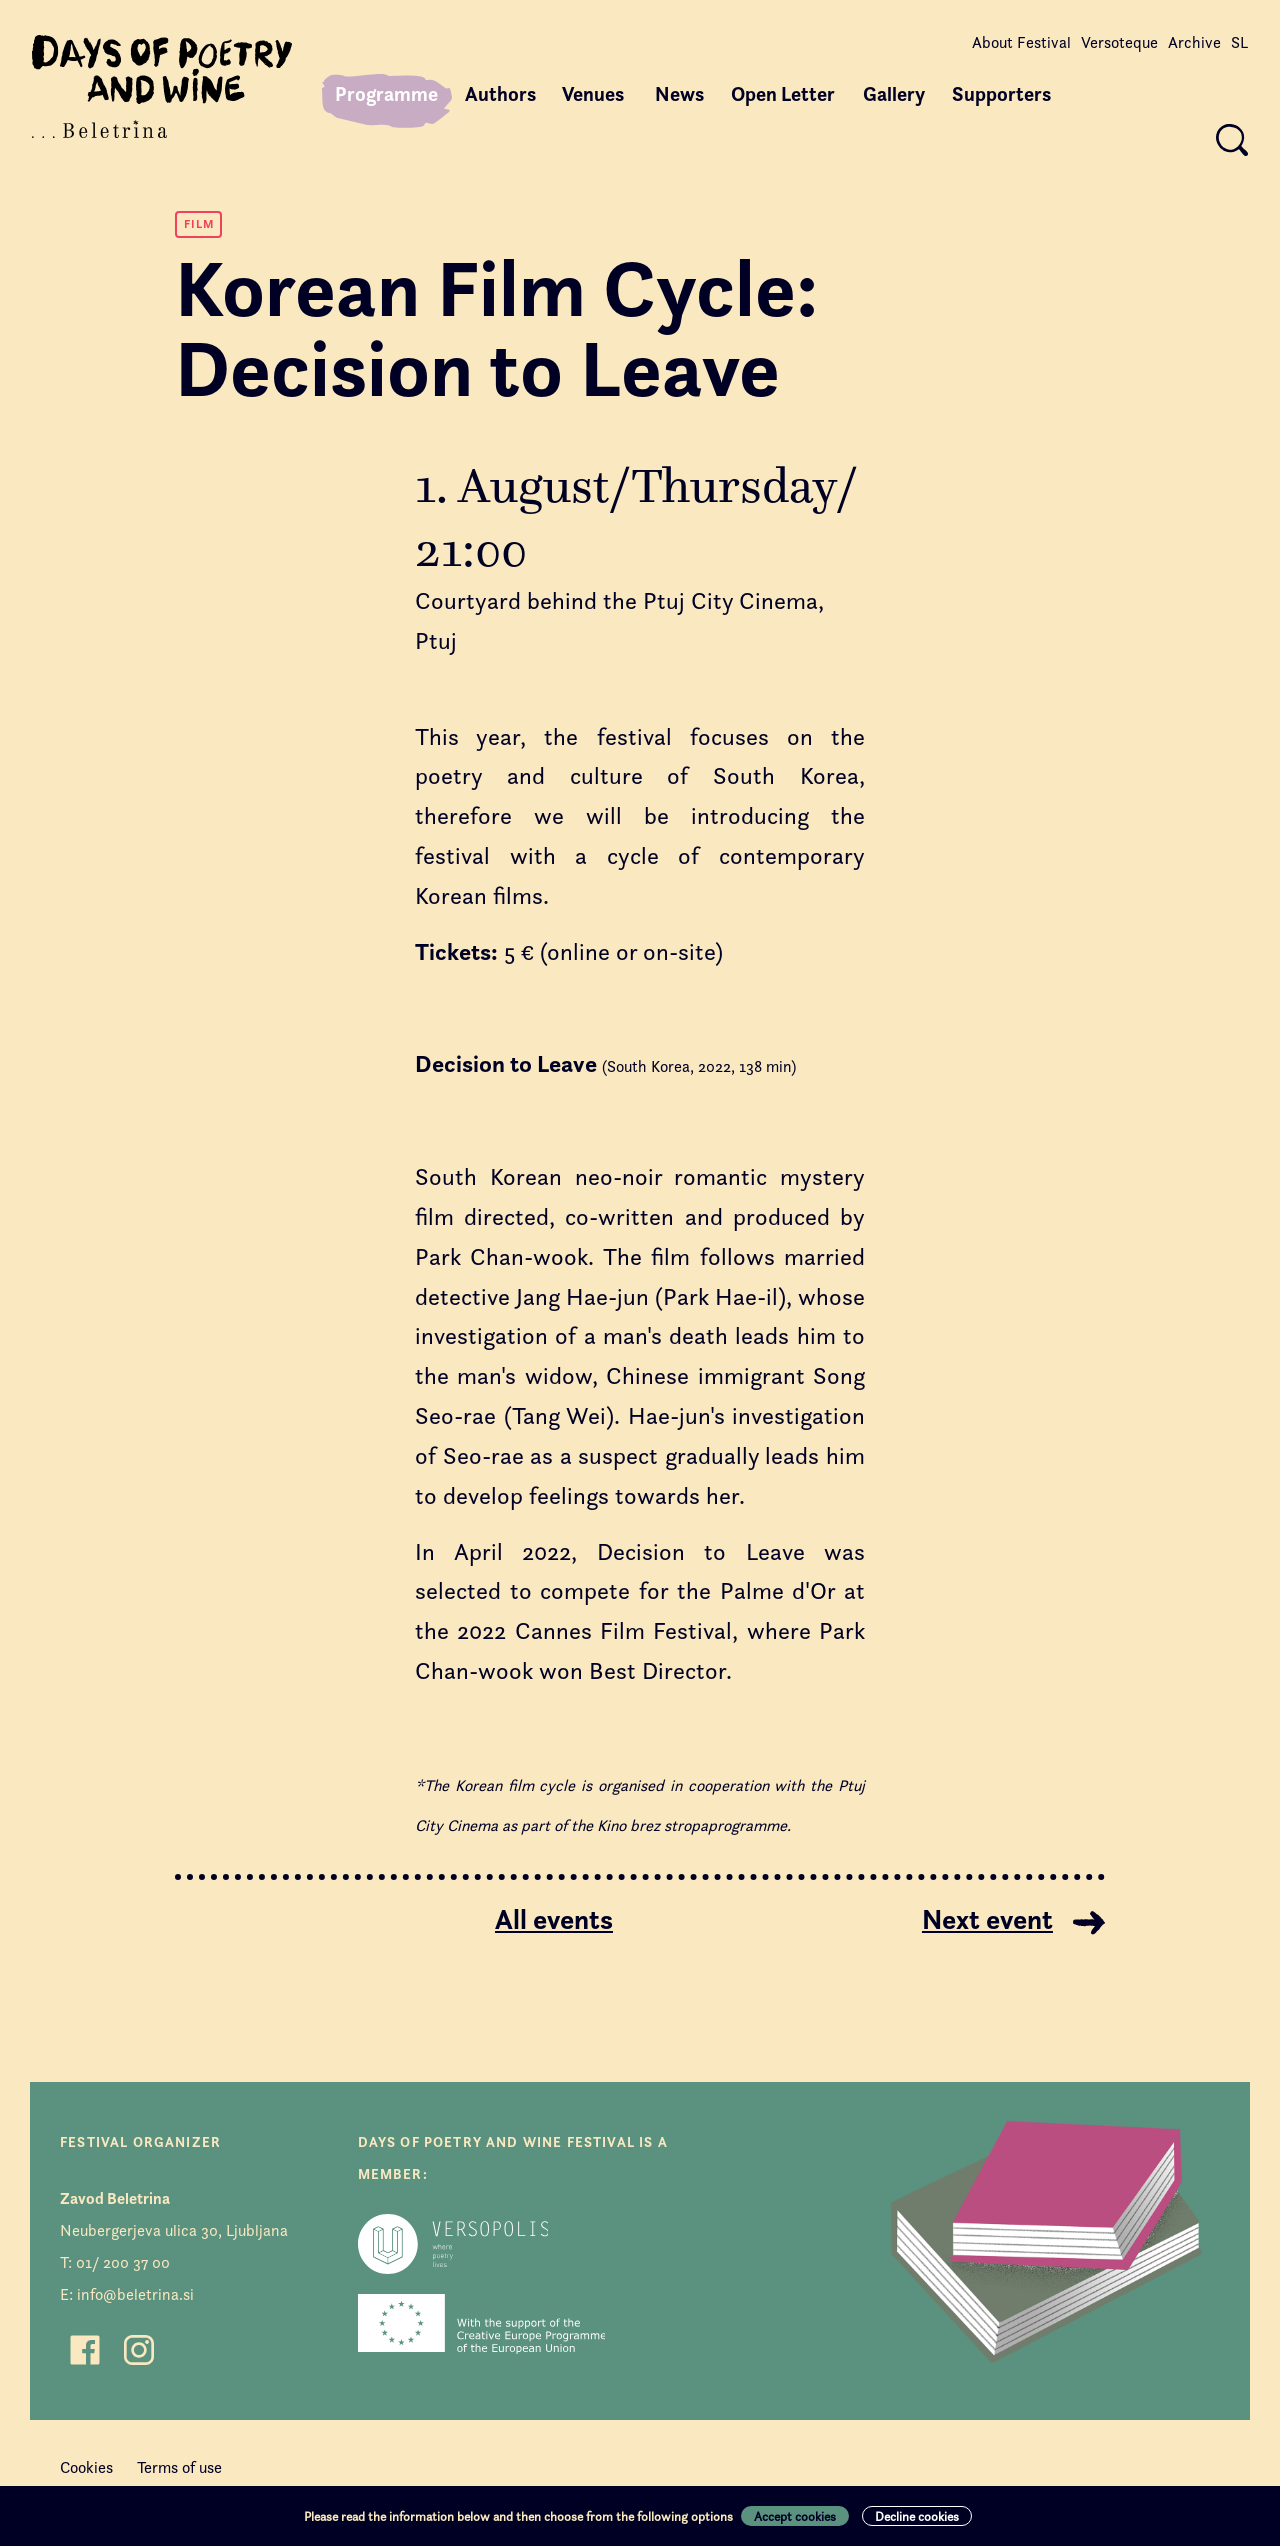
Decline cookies (917, 2516)
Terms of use (179, 2467)
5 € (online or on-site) (569, 951)
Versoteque (1119, 42)
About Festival (1021, 42)
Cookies (86, 2467)
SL (1239, 42)
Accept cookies (795, 2516)
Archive (1194, 42)
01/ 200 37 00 (123, 2262)
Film (199, 223)
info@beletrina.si (135, 2294)
